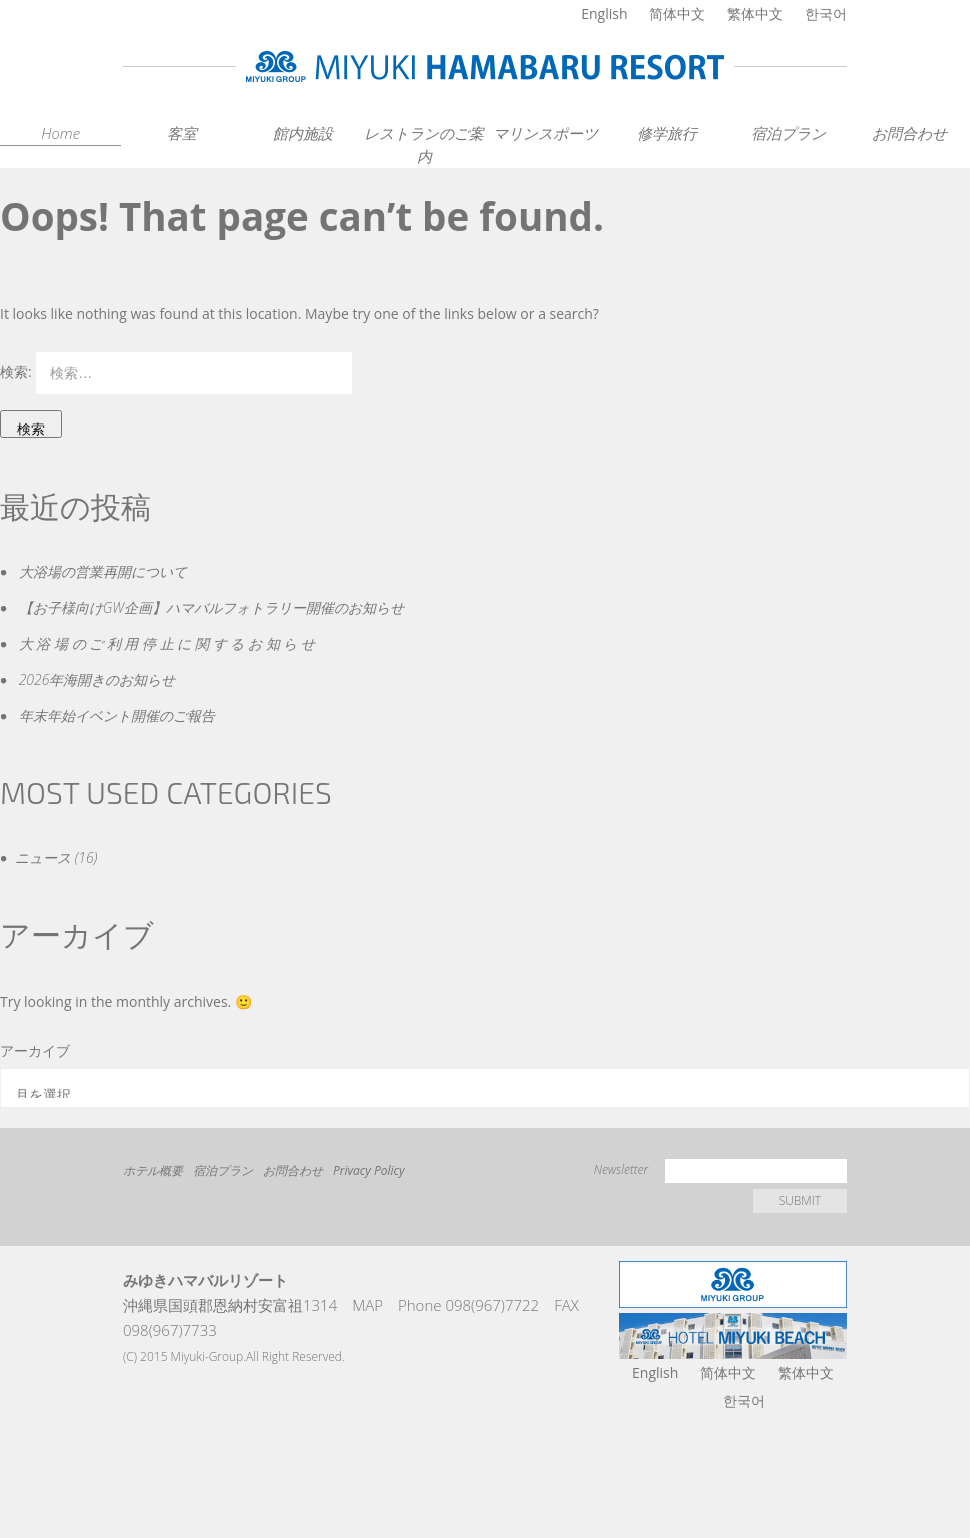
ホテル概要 (153, 1170)
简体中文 (677, 13)
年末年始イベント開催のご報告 (117, 715)
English (604, 13)
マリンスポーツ (545, 133)
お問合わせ (909, 133)
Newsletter (621, 1169)
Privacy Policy (369, 1170)
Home (60, 133)
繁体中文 (755, 13)
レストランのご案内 (424, 144)
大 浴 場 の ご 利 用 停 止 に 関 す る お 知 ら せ (167, 643)
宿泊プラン (788, 133)
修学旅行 (667, 133)
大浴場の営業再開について (103, 571)
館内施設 (303, 133)
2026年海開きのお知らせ (97, 679)
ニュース (43, 857)
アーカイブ (35, 1050)
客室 (182, 133)
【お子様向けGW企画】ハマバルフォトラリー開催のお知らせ (211, 607)
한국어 (826, 13)
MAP (367, 1305)
